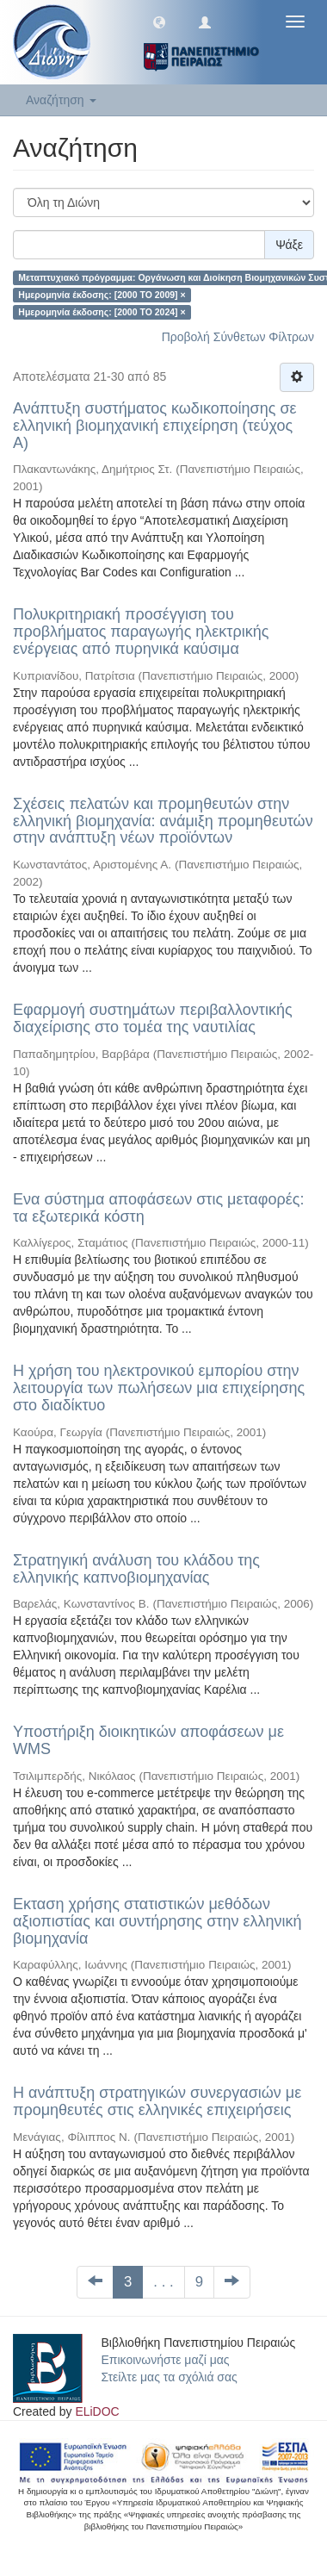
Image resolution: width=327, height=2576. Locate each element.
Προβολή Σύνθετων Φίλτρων (238, 337)
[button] (159, 21)
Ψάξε (289, 245)
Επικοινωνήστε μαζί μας (166, 2360)
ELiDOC (97, 2411)
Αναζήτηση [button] (61, 100)
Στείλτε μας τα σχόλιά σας (170, 2377)
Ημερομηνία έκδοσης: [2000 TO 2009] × (101, 294)
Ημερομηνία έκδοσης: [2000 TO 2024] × (101, 312)
